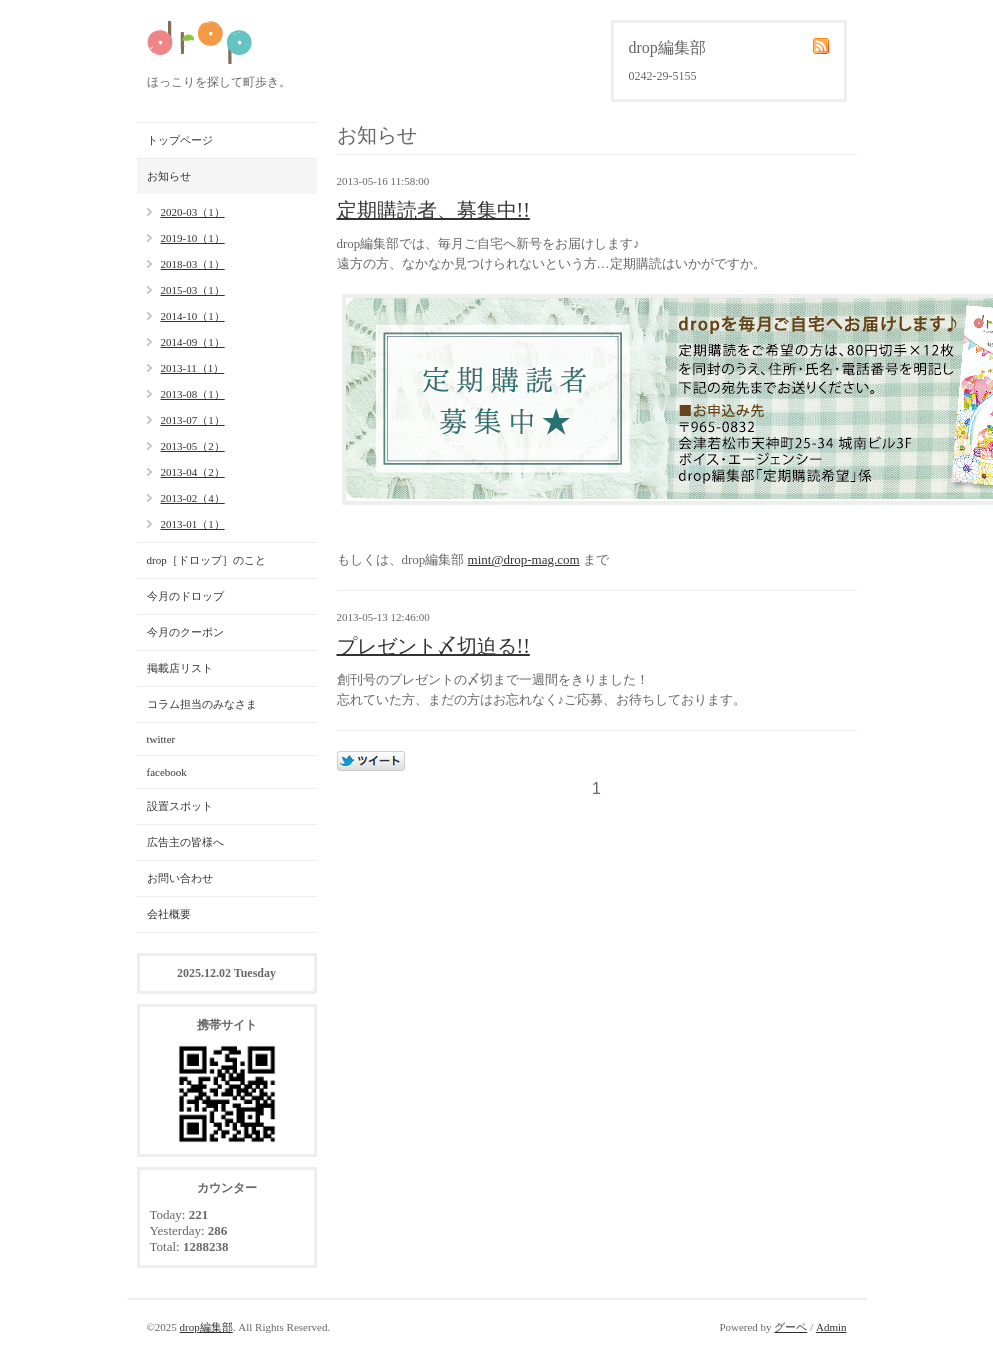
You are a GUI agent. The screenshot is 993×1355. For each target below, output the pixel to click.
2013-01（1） (193, 524)
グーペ (790, 1327)
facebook (167, 772)
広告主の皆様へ (185, 842)
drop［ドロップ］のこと (206, 560)
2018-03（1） (193, 264)
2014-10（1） (193, 316)
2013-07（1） (193, 420)
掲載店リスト (180, 668)
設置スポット (180, 806)
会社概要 (169, 914)
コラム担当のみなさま (202, 704)
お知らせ (169, 176)
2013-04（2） (193, 472)
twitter (161, 739)
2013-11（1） (193, 368)
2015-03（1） (193, 290)
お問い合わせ (180, 878)
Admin (831, 1327)
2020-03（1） (193, 212)
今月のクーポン (185, 632)
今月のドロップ (185, 596)
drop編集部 (206, 1327)
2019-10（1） (193, 238)
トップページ (180, 140)
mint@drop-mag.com (524, 559)
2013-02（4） (193, 498)
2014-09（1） (193, 342)
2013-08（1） (193, 394)
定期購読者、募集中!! (433, 210)
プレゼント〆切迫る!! (433, 646)
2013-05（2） (193, 446)
